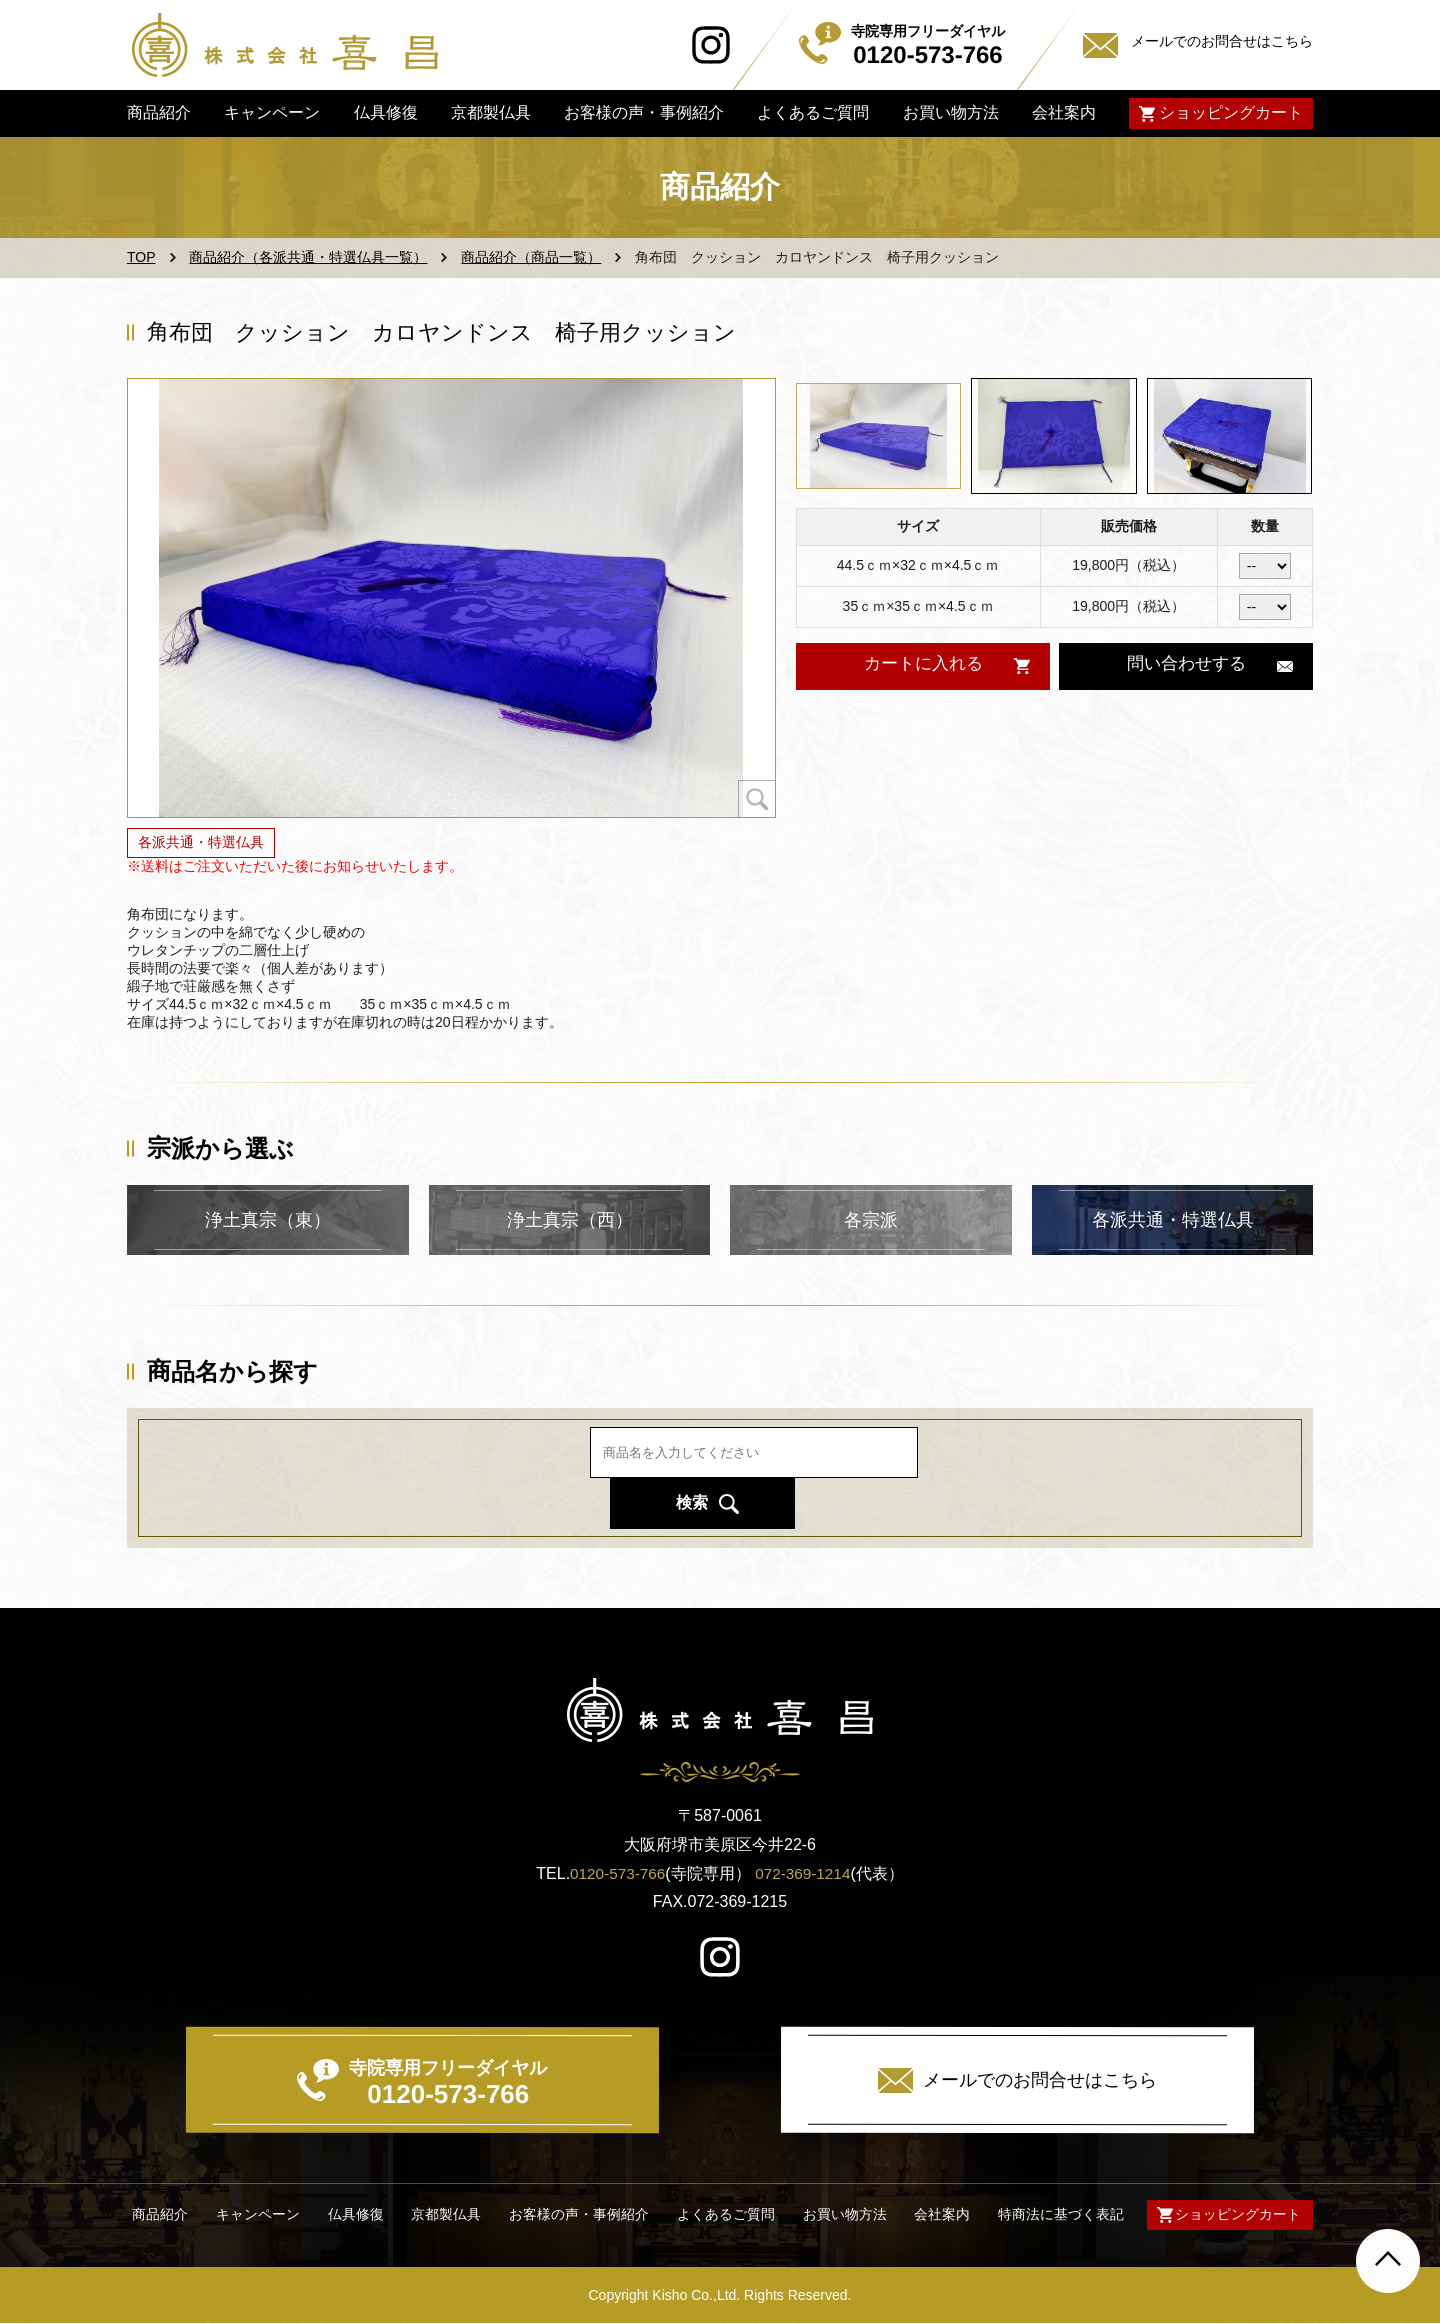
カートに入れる (922, 665)
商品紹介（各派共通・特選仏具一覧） (308, 257)
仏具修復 (385, 112)
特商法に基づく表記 (1056, 2215)
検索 (977, 1477)
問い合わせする (1186, 665)
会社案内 (1064, 112)
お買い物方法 (950, 112)
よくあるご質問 (813, 112)
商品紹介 (159, 112)
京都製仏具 (491, 112)
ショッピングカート (1231, 112)
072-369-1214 (805, 1873)
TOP (141, 257)
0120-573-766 (616, 1873)
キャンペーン (272, 112)
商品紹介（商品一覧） (531, 257)
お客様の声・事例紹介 (644, 112)
